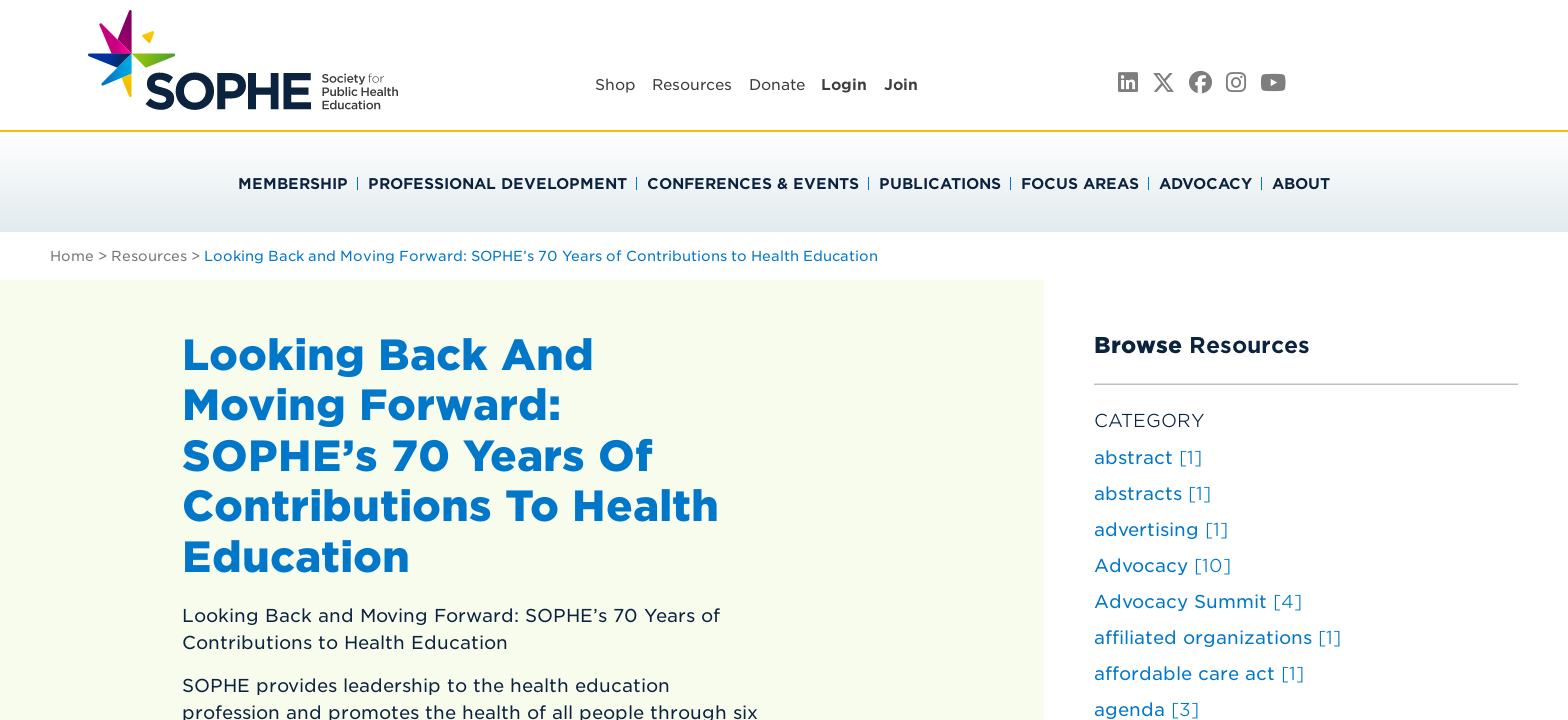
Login (844, 85)
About (1301, 184)
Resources (692, 85)
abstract (1148, 457)
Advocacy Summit (1198, 601)
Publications (940, 184)
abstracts (1152, 493)
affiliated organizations (1217, 637)
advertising (1161, 529)
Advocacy (1205, 184)
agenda (1146, 709)
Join (901, 85)
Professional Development (497, 184)
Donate (777, 85)
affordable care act (1199, 673)
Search (1476, 81)
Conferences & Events (753, 184)
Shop (615, 85)
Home (72, 256)
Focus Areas (1080, 184)
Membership (293, 184)
